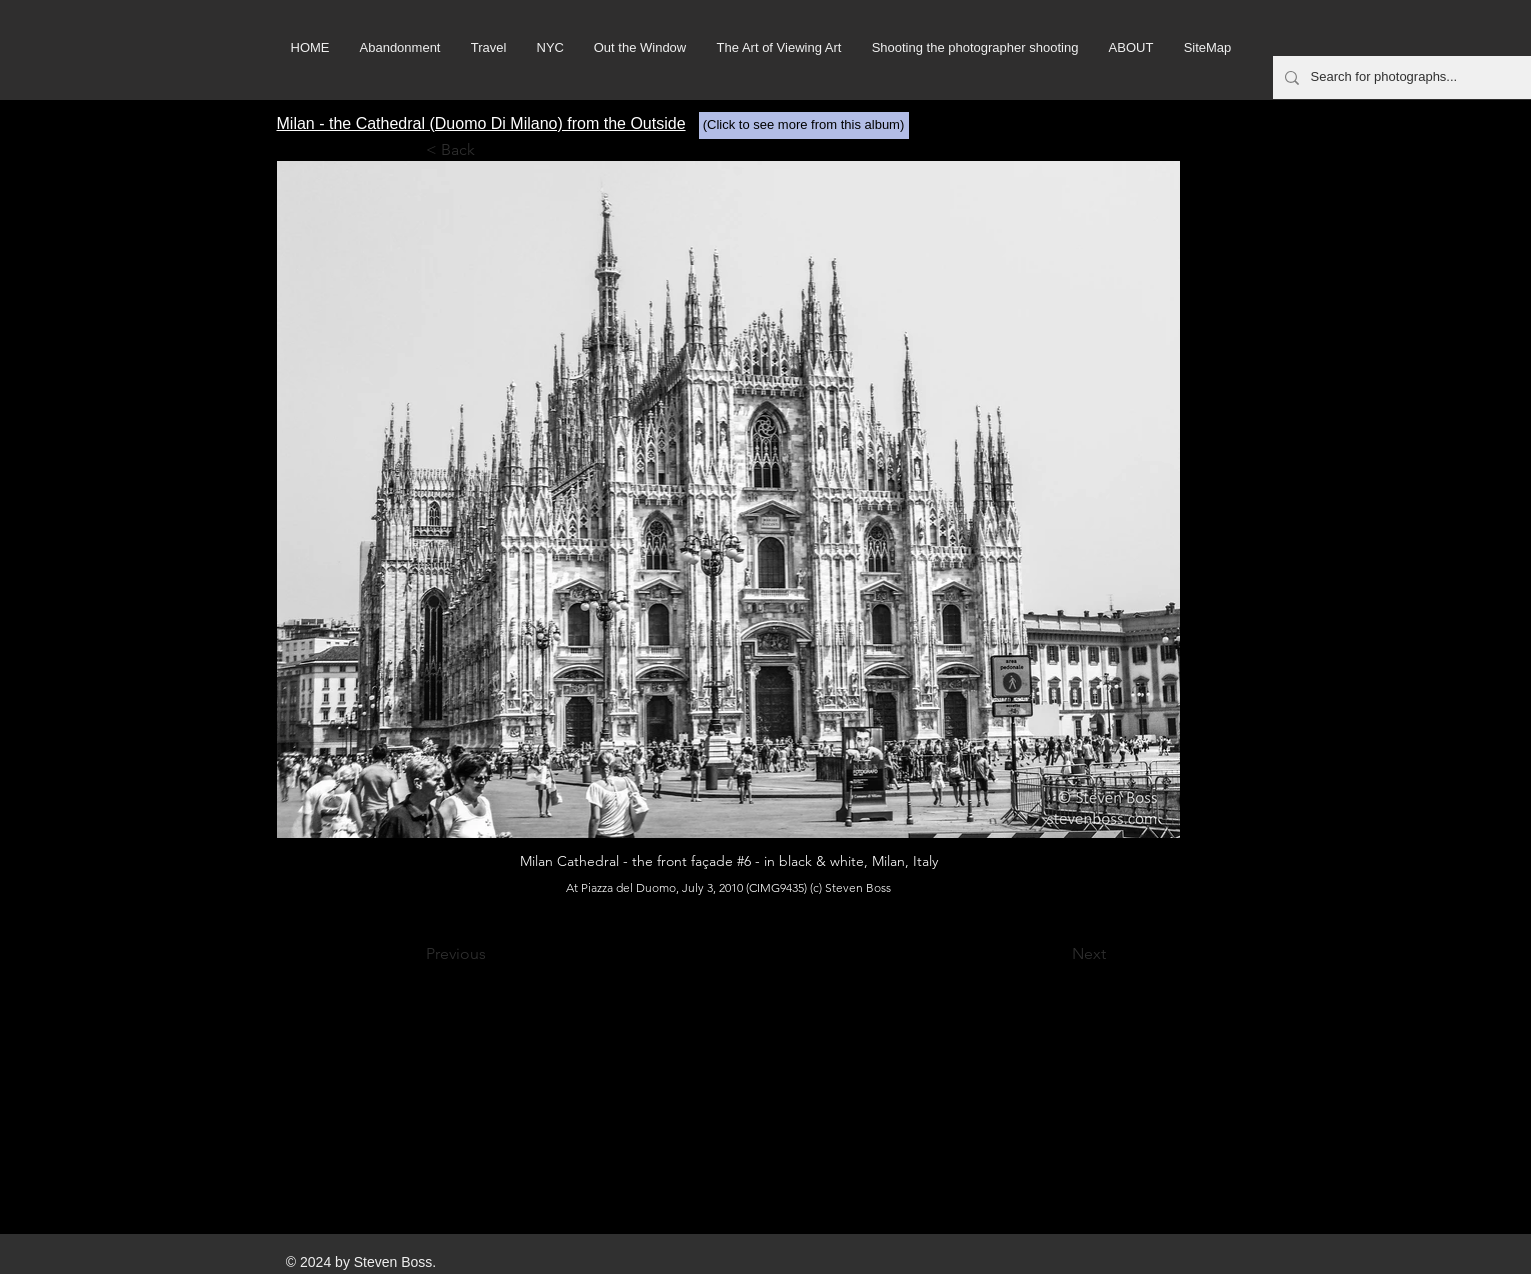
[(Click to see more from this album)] (804, 125)
